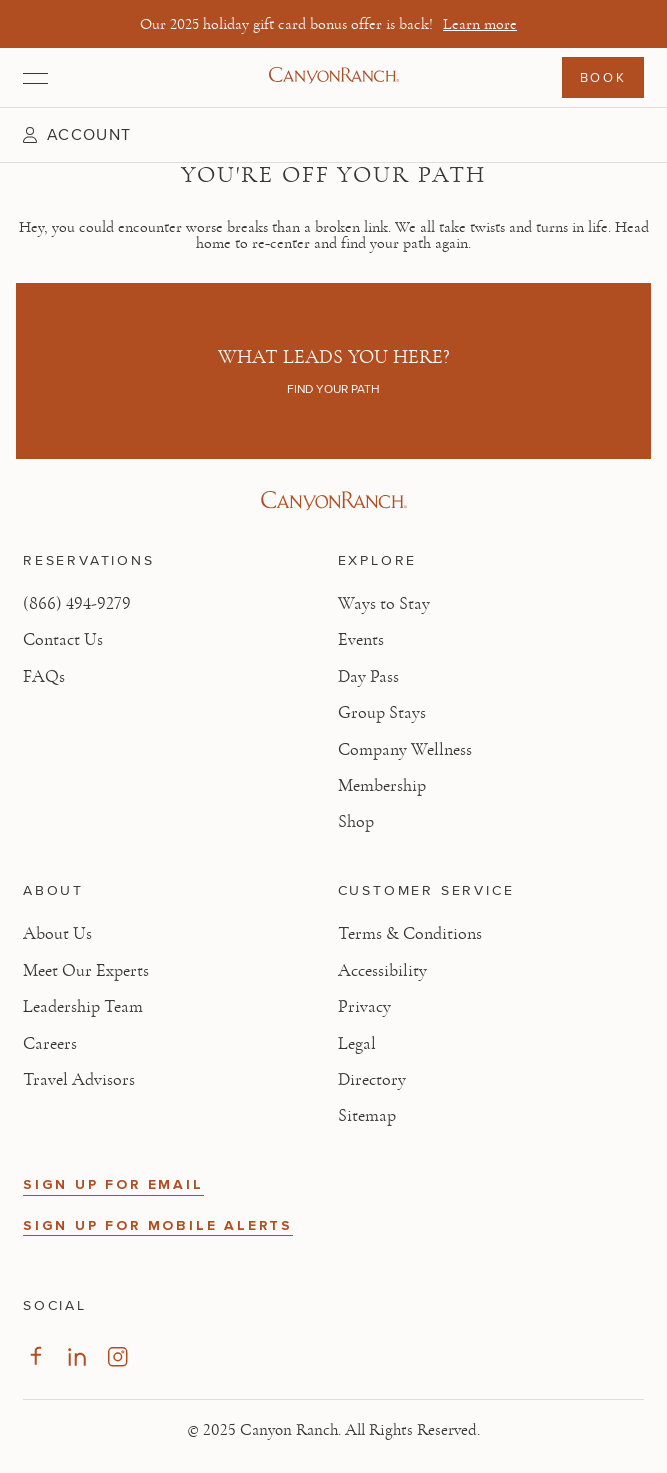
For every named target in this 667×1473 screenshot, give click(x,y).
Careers (50, 1044)
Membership (382, 786)
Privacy (364, 1007)
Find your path (333, 389)
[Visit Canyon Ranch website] (333, 501)
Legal (357, 1044)
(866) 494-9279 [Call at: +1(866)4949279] (77, 604)
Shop (356, 822)
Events (361, 640)
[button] (77, 135)
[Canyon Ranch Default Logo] (334, 77)
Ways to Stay (384, 604)
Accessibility (382, 971)
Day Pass (368, 677)
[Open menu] (35, 78)
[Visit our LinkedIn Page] (76, 1356)
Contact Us (63, 640)
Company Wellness (405, 750)
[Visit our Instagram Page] (117, 1356)
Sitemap (367, 1116)
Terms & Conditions (410, 934)
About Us (57, 934)
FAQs (44, 677)
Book (603, 77)
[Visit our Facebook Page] (35, 1356)
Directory (372, 1080)
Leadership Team (83, 1007)
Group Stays (382, 713)
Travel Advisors (79, 1080)
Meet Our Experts (86, 971)
